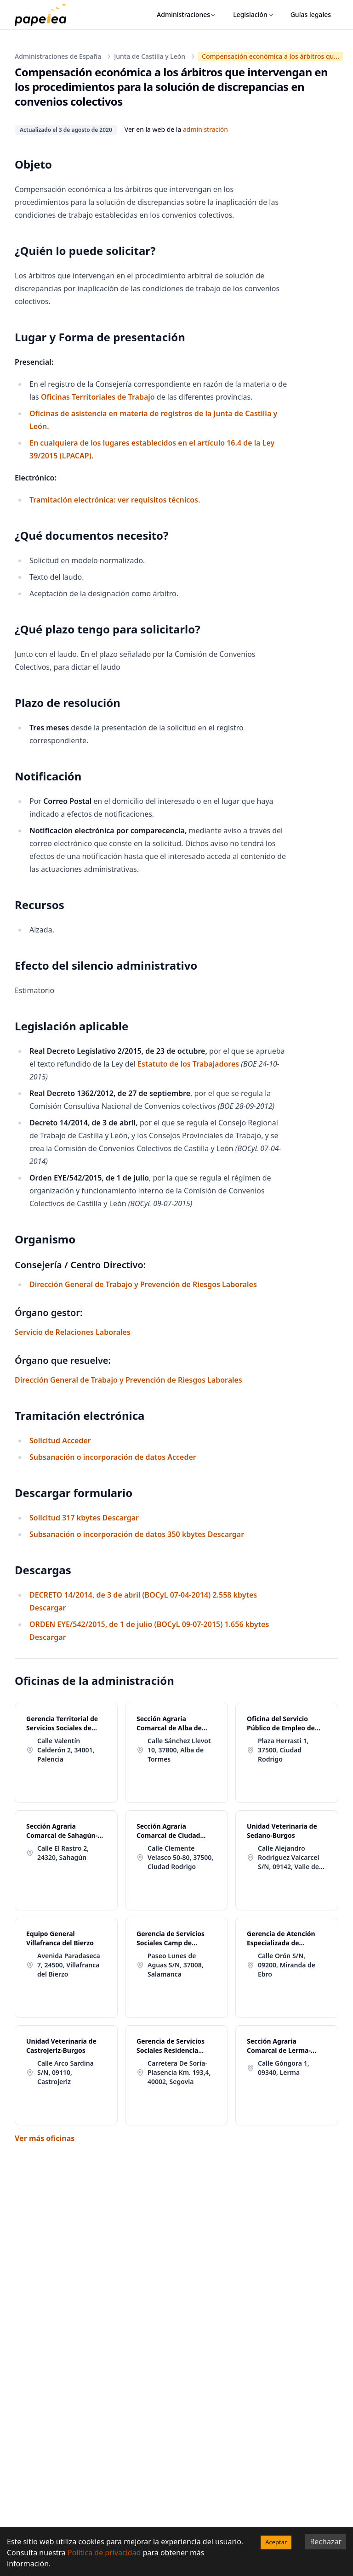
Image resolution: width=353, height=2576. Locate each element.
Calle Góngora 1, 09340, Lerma (283, 2068)
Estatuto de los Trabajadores (188, 1064)
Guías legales (310, 14)
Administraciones (186, 14)
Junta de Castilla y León (149, 56)
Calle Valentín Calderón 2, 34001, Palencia (66, 1749)
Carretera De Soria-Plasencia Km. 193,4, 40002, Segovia (179, 2072)
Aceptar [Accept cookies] (276, 2542)
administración (205, 129)
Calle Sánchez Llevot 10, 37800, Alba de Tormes (179, 1749)
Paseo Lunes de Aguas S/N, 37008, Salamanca (176, 1964)
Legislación (253, 14)
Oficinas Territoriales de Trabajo (98, 397)
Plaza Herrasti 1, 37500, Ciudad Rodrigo (283, 1749)
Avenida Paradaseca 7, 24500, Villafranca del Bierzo (68, 1964)
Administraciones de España (58, 56)
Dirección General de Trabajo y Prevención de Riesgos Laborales (143, 1284)
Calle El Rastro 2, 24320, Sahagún (63, 1853)
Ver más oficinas (44, 2138)
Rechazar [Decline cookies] (326, 2541)
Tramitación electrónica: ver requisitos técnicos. (114, 500)
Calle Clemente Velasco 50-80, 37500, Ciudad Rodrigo (180, 1857)
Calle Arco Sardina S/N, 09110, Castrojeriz (65, 2072)
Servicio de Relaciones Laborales (73, 1332)
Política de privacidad (104, 2553)
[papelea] (45, 15)
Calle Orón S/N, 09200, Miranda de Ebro (286, 1964)
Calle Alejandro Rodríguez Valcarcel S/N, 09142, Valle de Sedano (288, 1857)
